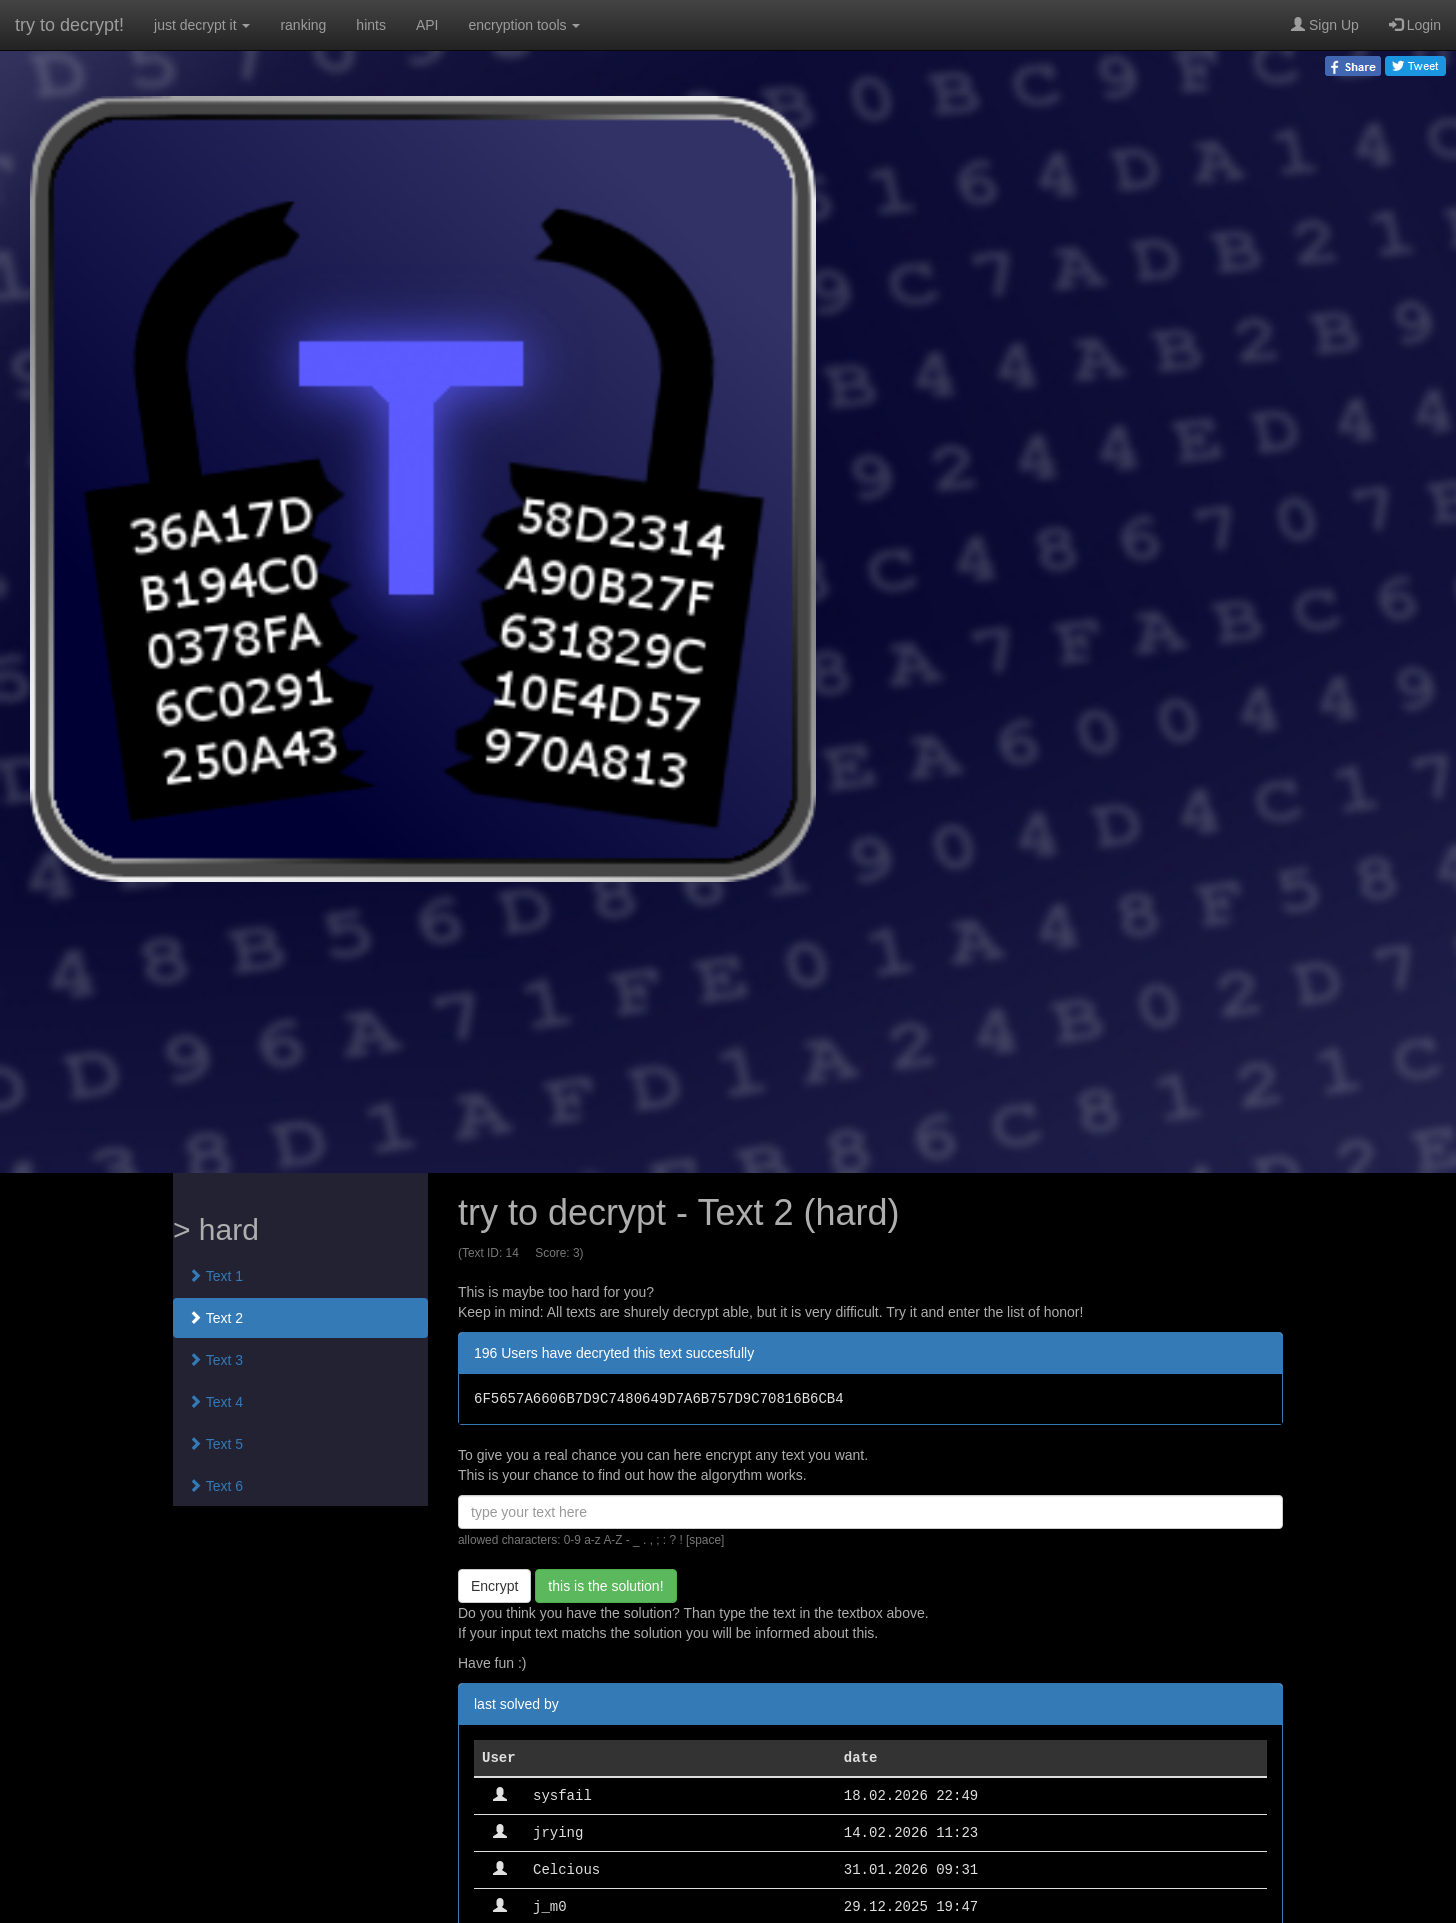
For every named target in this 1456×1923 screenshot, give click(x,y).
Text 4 (215, 1402)
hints (371, 25)
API (427, 25)
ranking (303, 25)
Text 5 (215, 1444)
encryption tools (525, 25)
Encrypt (494, 1586)
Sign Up (1325, 25)
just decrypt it (202, 25)
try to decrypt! (69, 25)
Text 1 (215, 1276)
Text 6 (215, 1486)
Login (1415, 25)
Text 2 (215, 1318)
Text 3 (215, 1360)
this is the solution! (605, 1586)
